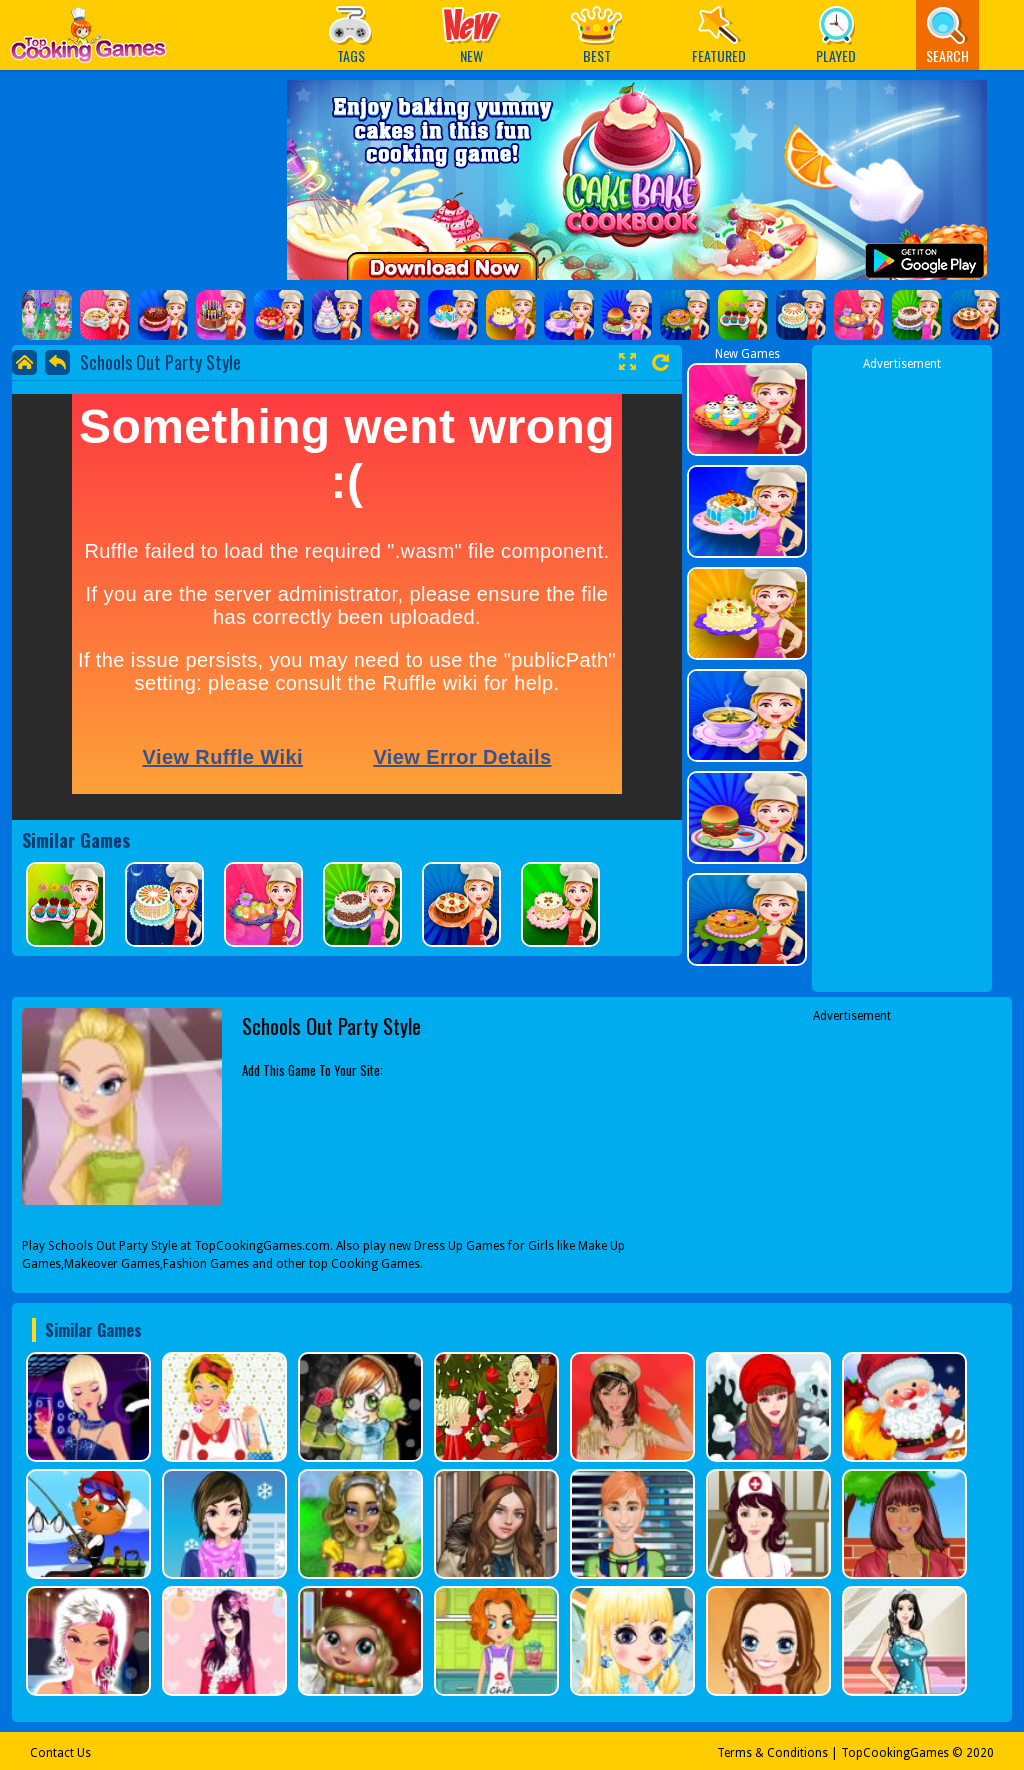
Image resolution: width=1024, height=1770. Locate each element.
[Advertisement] (902, 673)
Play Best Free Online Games (88, 40)
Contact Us (60, 1753)
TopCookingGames (895, 1753)
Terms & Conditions (772, 1753)
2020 (980, 1753)
